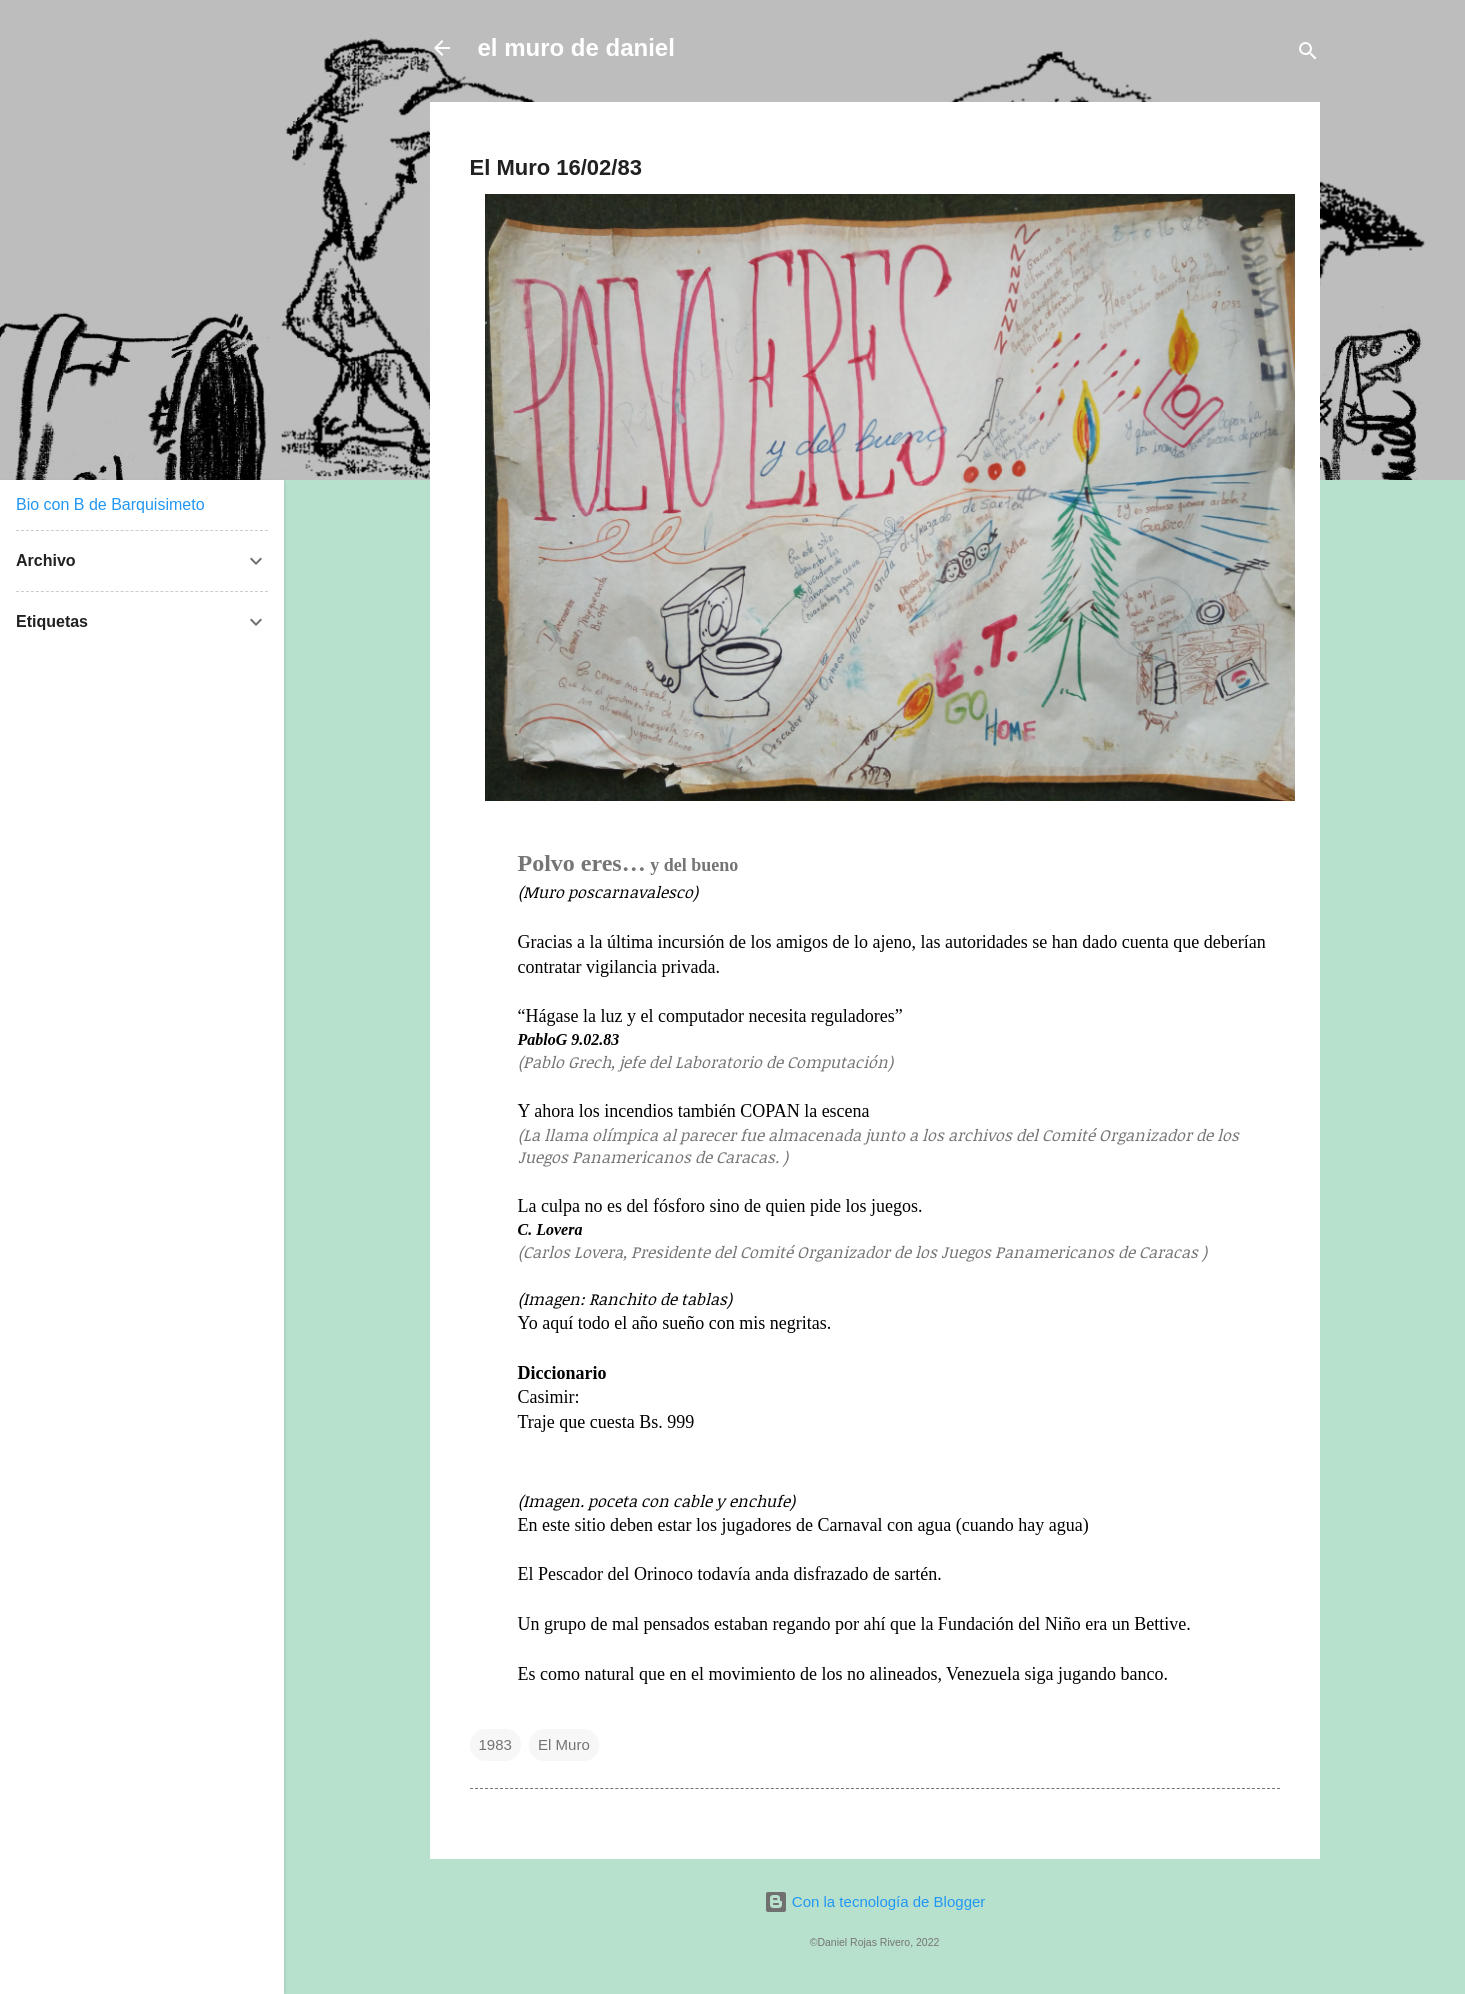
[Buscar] (1308, 54)
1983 (495, 1744)
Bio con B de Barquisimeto (110, 504)
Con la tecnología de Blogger (875, 1901)
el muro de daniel (576, 47)
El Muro (564, 1744)
